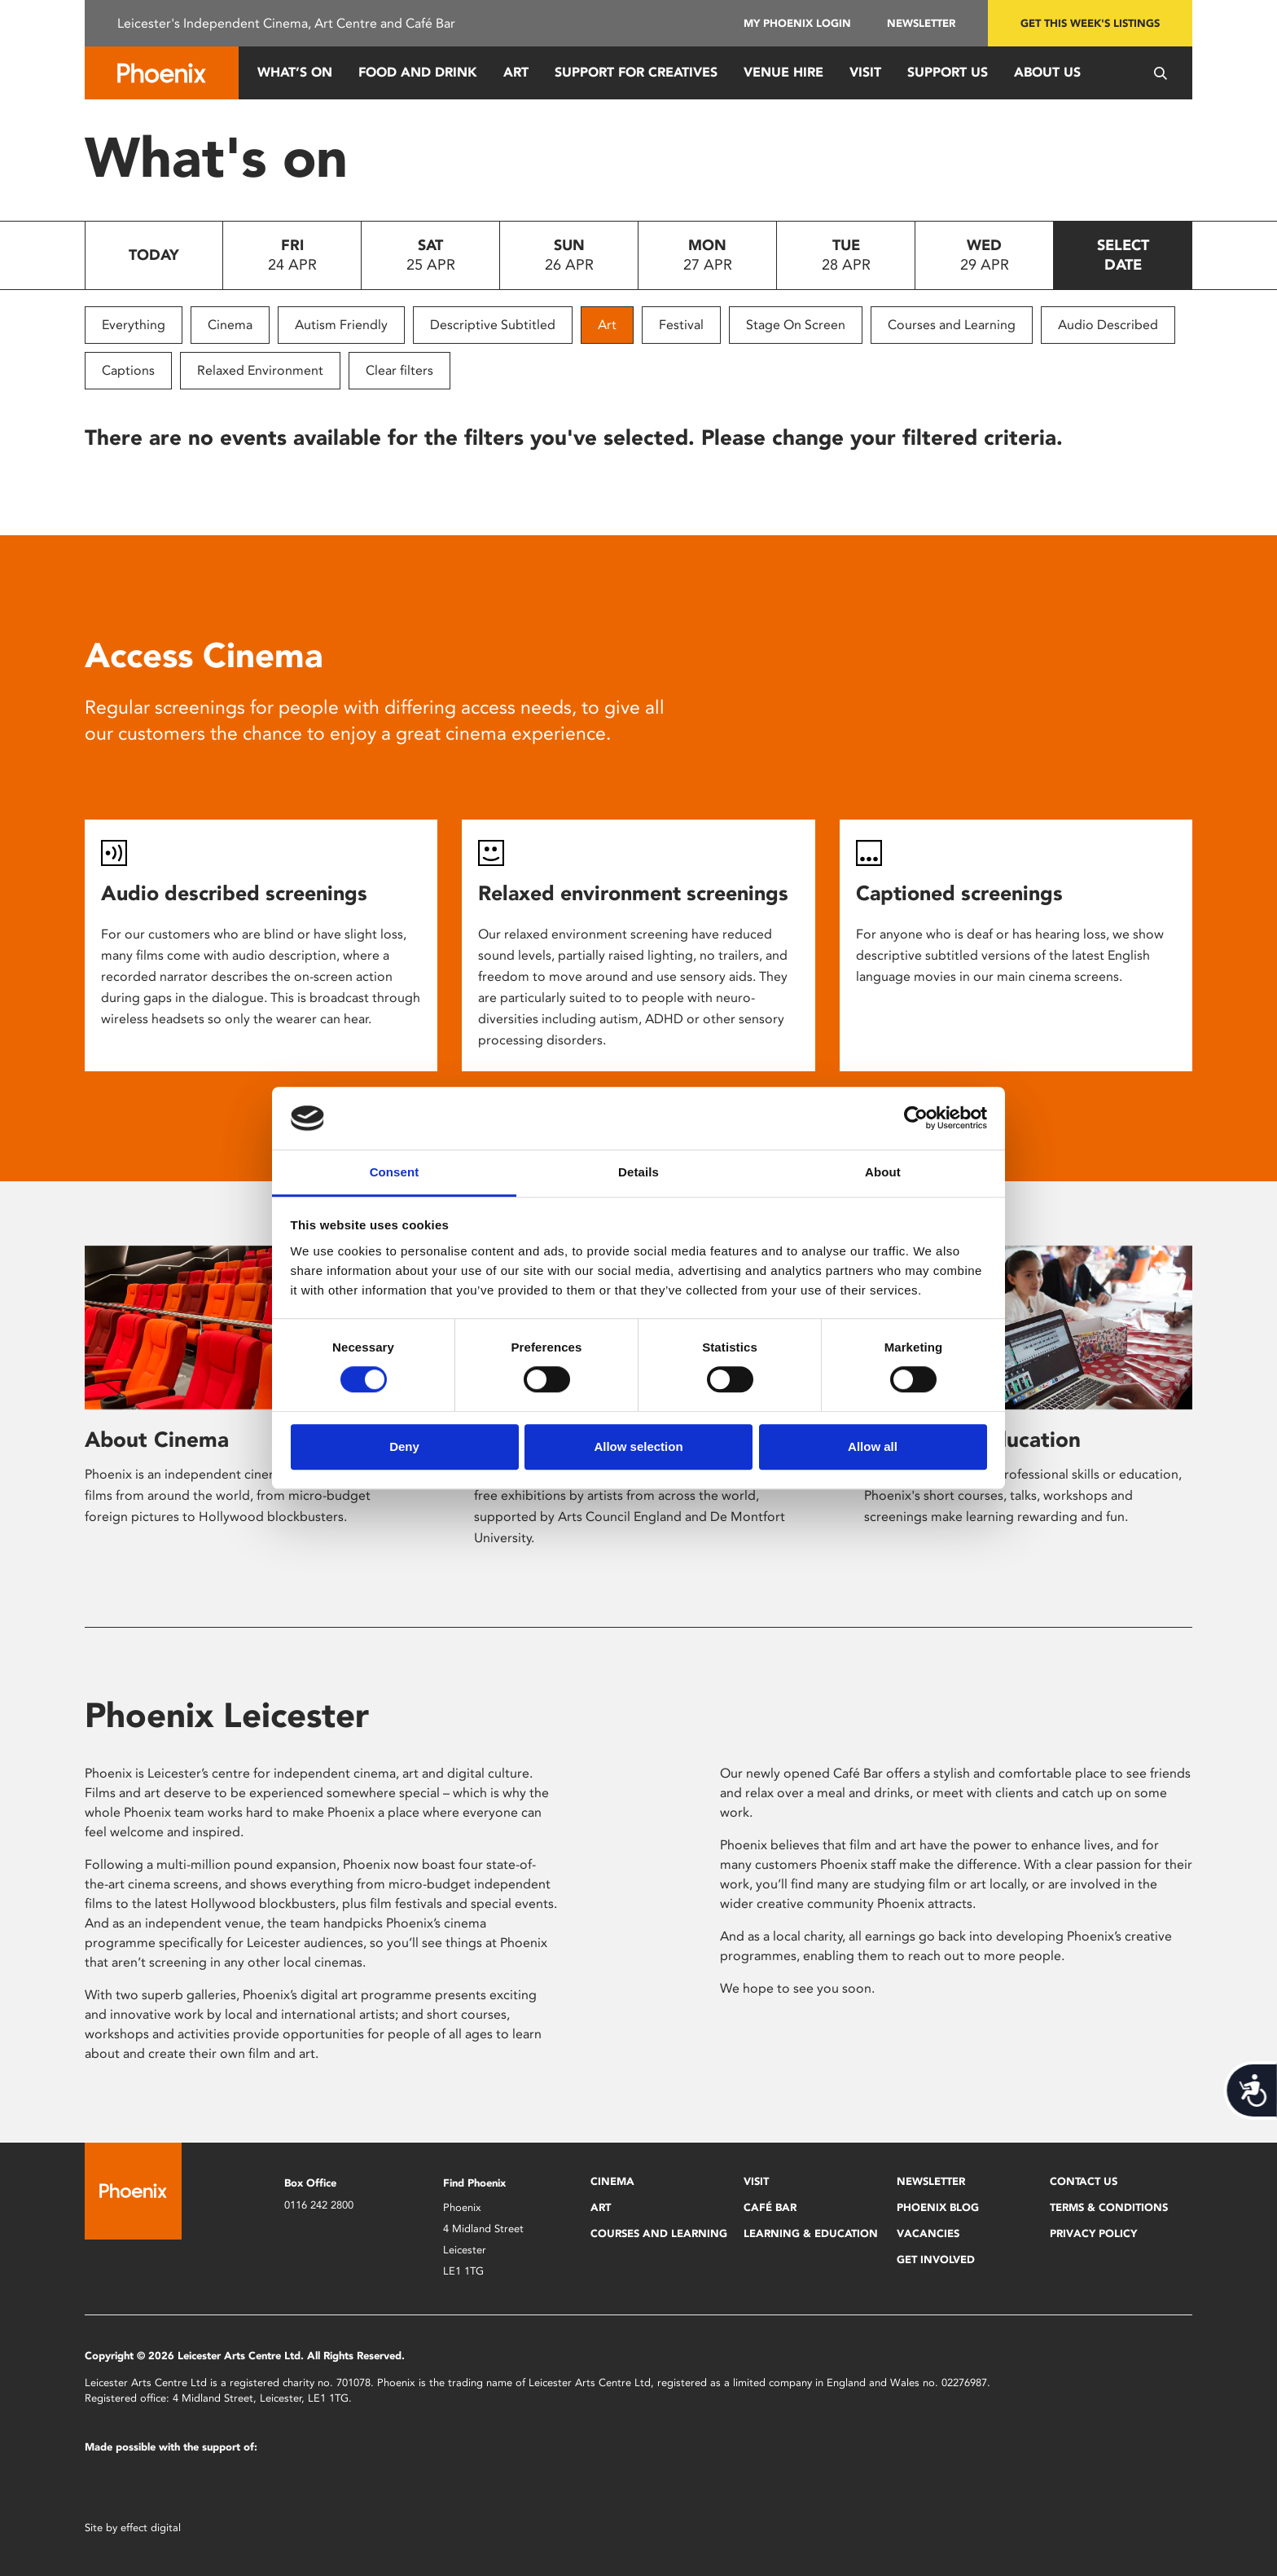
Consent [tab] (394, 1172)
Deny (404, 1446)
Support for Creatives (636, 72)
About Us (1047, 72)
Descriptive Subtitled (492, 324)
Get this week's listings (1090, 23)
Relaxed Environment (260, 370)
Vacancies (928, 2233)
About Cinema (157, 1439)
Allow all (872, 1446)
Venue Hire (783, 72)
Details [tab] (638, 1172)
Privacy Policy (1093, 2233)
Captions (128, 370)
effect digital (151, 2527)
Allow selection (638, 1446)
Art (516, 72)
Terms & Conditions (1109, 2207)
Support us (947, 72)
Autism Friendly (341, 324)
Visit (865, 72)
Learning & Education (811, 2233)
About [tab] (883, 1172)
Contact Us (1083, 2181)
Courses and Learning (952, 324)
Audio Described (1108, 324)
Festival (681, 324)
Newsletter (921, 23)
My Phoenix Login (797, 23)
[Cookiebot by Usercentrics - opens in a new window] (916, 1118)
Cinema (230, 324)
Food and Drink (417, 72)
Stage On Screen (795, 324)
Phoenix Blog (938, 2207)
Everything (133, 324)
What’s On (294, 72)
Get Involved (936, 2259)
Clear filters (399, 370)
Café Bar (770, 2207)
